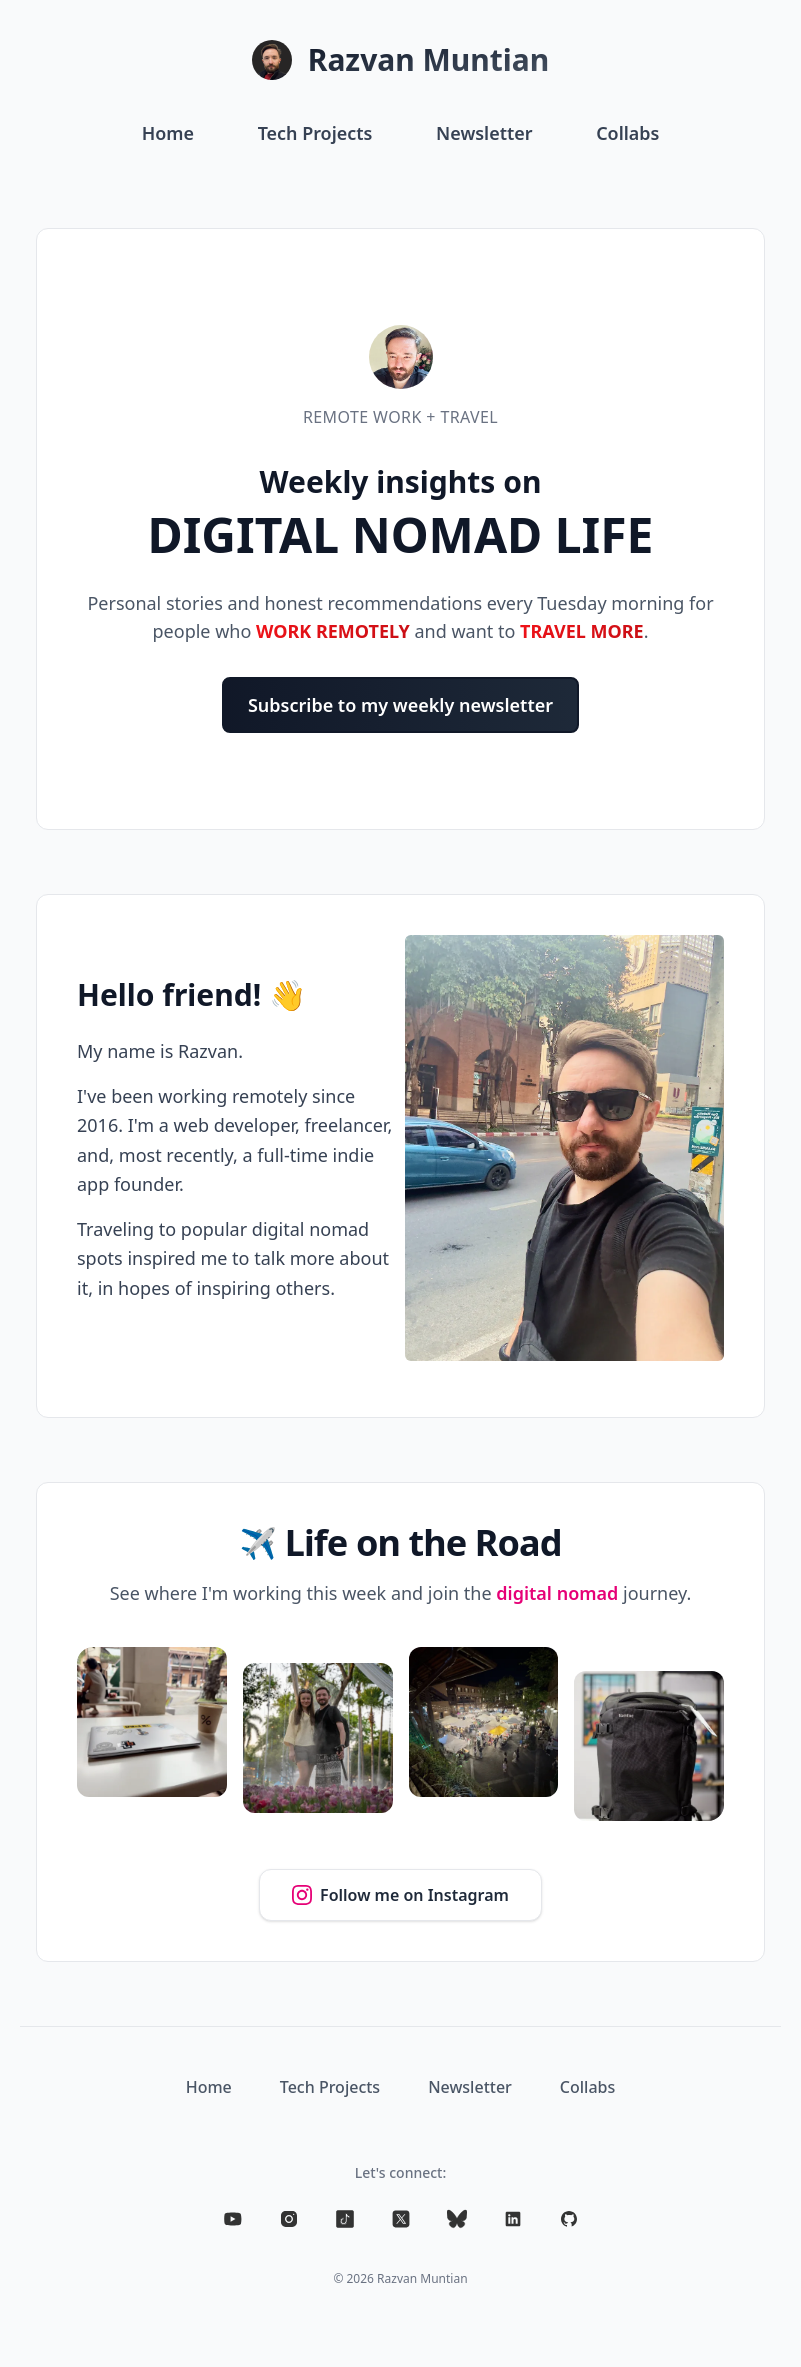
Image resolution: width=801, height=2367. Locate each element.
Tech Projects (314, 134)
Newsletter (484, 134)
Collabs (628, 134)
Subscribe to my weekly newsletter (400, 705)
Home (166, 134)
